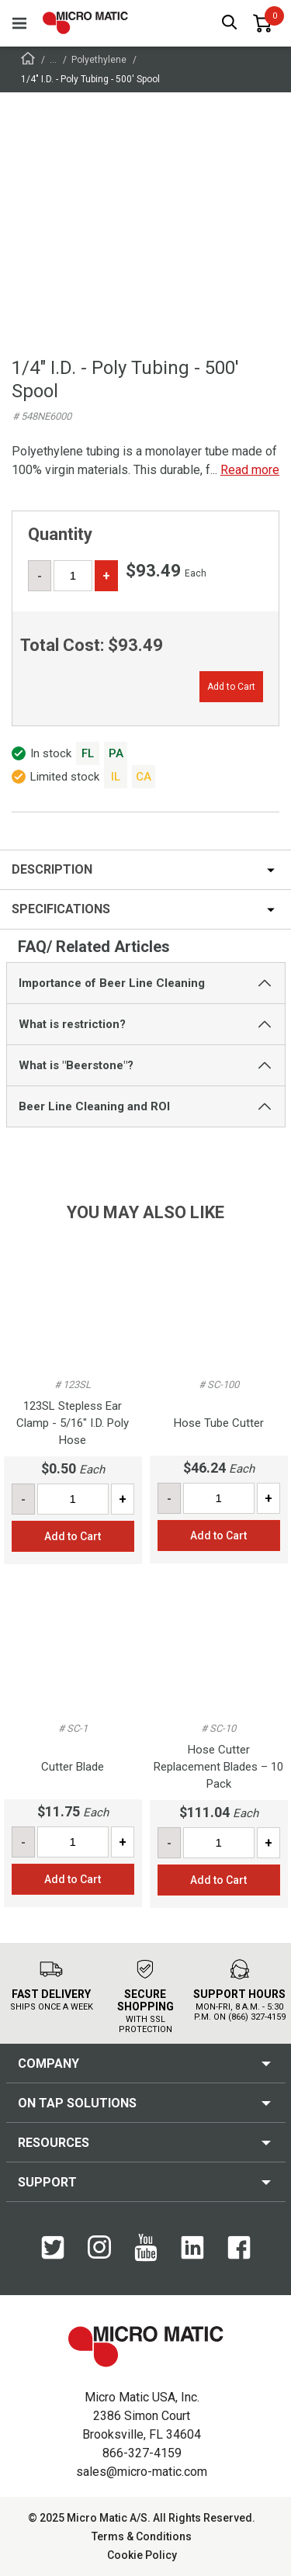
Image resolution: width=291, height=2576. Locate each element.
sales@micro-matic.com (141, 2471)
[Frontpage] (28, 61)
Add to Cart (231, 686)
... (53, 59)
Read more (249, 469)
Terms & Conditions (142, 2536)
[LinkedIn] (192, 2248)
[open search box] (229, 23)
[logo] (85, 23)
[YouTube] (146, 2248)
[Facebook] (239, 2248)
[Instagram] (99, 2248)
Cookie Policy (142, 2555)
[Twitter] (52, 2248)
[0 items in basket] (262, 23)
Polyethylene (98, 59)
